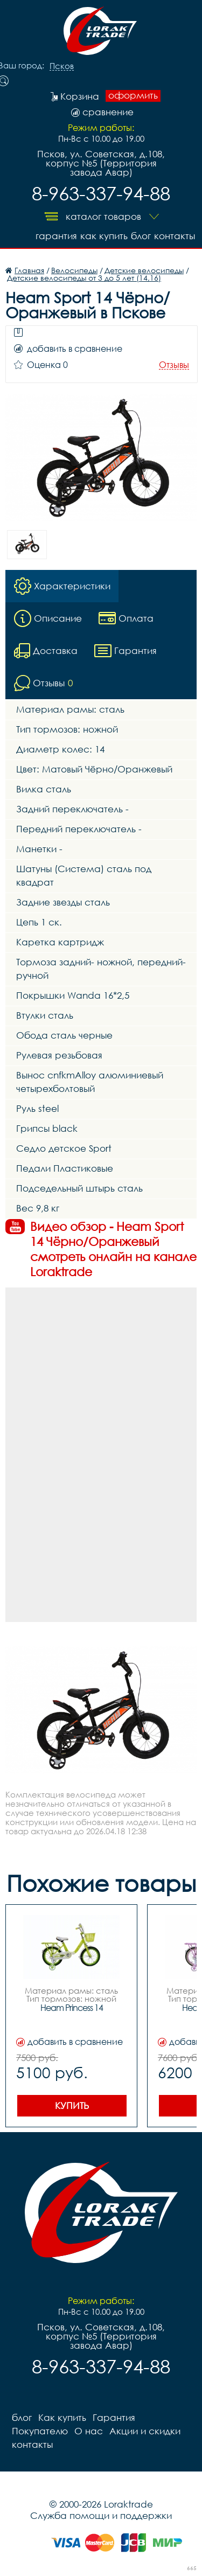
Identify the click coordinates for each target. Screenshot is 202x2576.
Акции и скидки (144, 2430)
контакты (174, 235)
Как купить (104, 235)
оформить (133, 95)
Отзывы (174, 365)
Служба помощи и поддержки (101, 2515)
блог (141, 235)
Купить (72, 2105)
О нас (88, 2430)
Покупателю (40, 2430)
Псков (62, 66)
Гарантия (56, 235)
